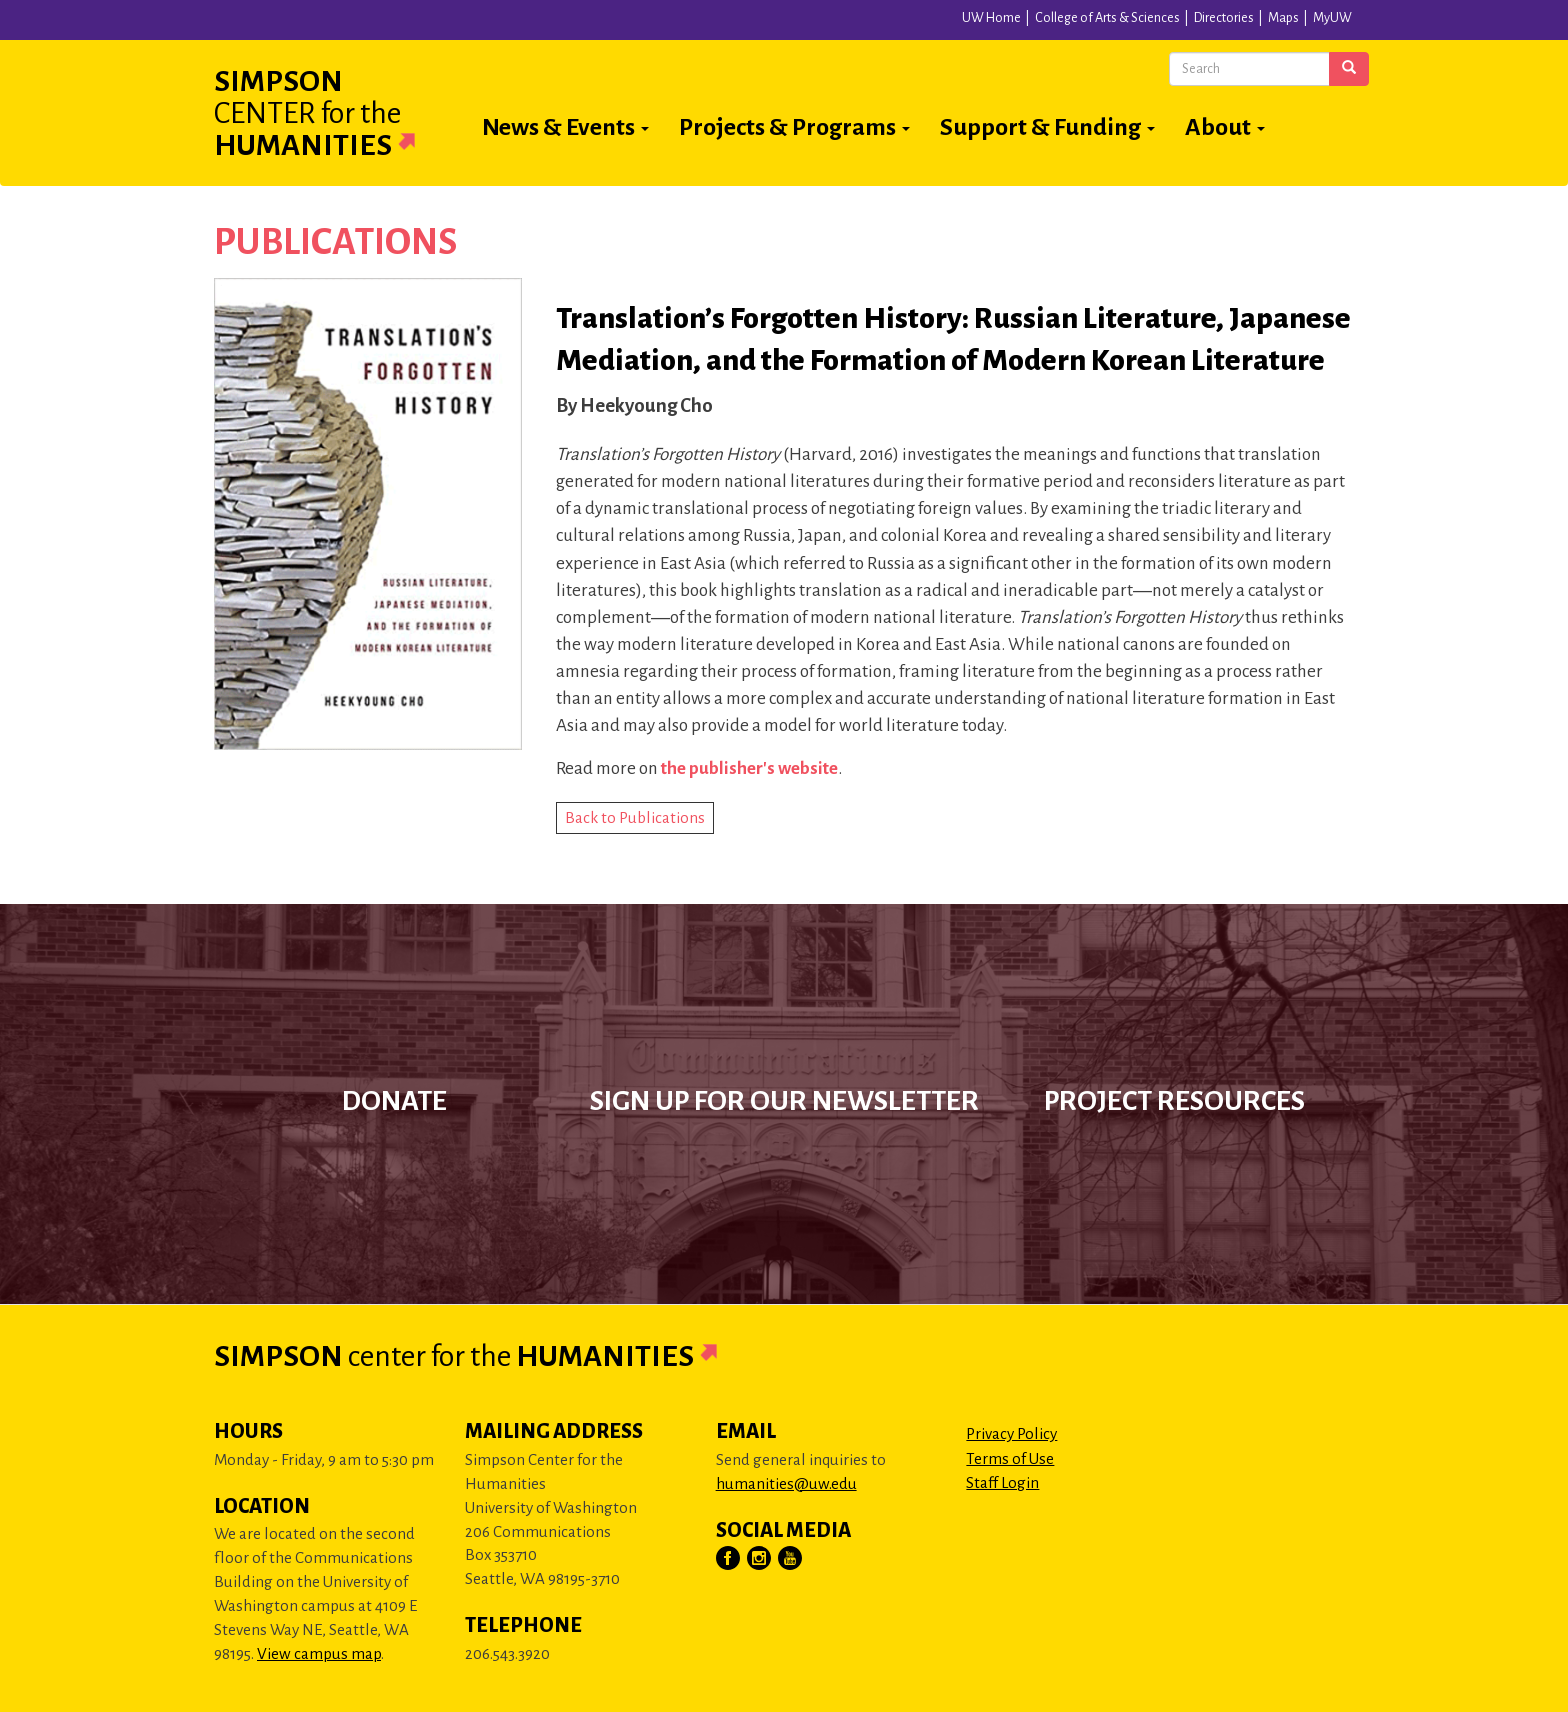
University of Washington (426, 24)
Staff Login (1002, 1482)
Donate (394, 1101)
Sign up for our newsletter (784, 1101)
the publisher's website (749, 768)
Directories (1224, 18)
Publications (335, 242)
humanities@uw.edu (786, 1483)
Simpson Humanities (339, 113)
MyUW (1332, 18)
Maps (1283, 18)
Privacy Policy (1011, 1433)
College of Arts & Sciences (1107, 18)
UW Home (991, 18)
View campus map (319, 1653)
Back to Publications (635, 817)
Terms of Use (1010, 1458)
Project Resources (1174, 1101)
